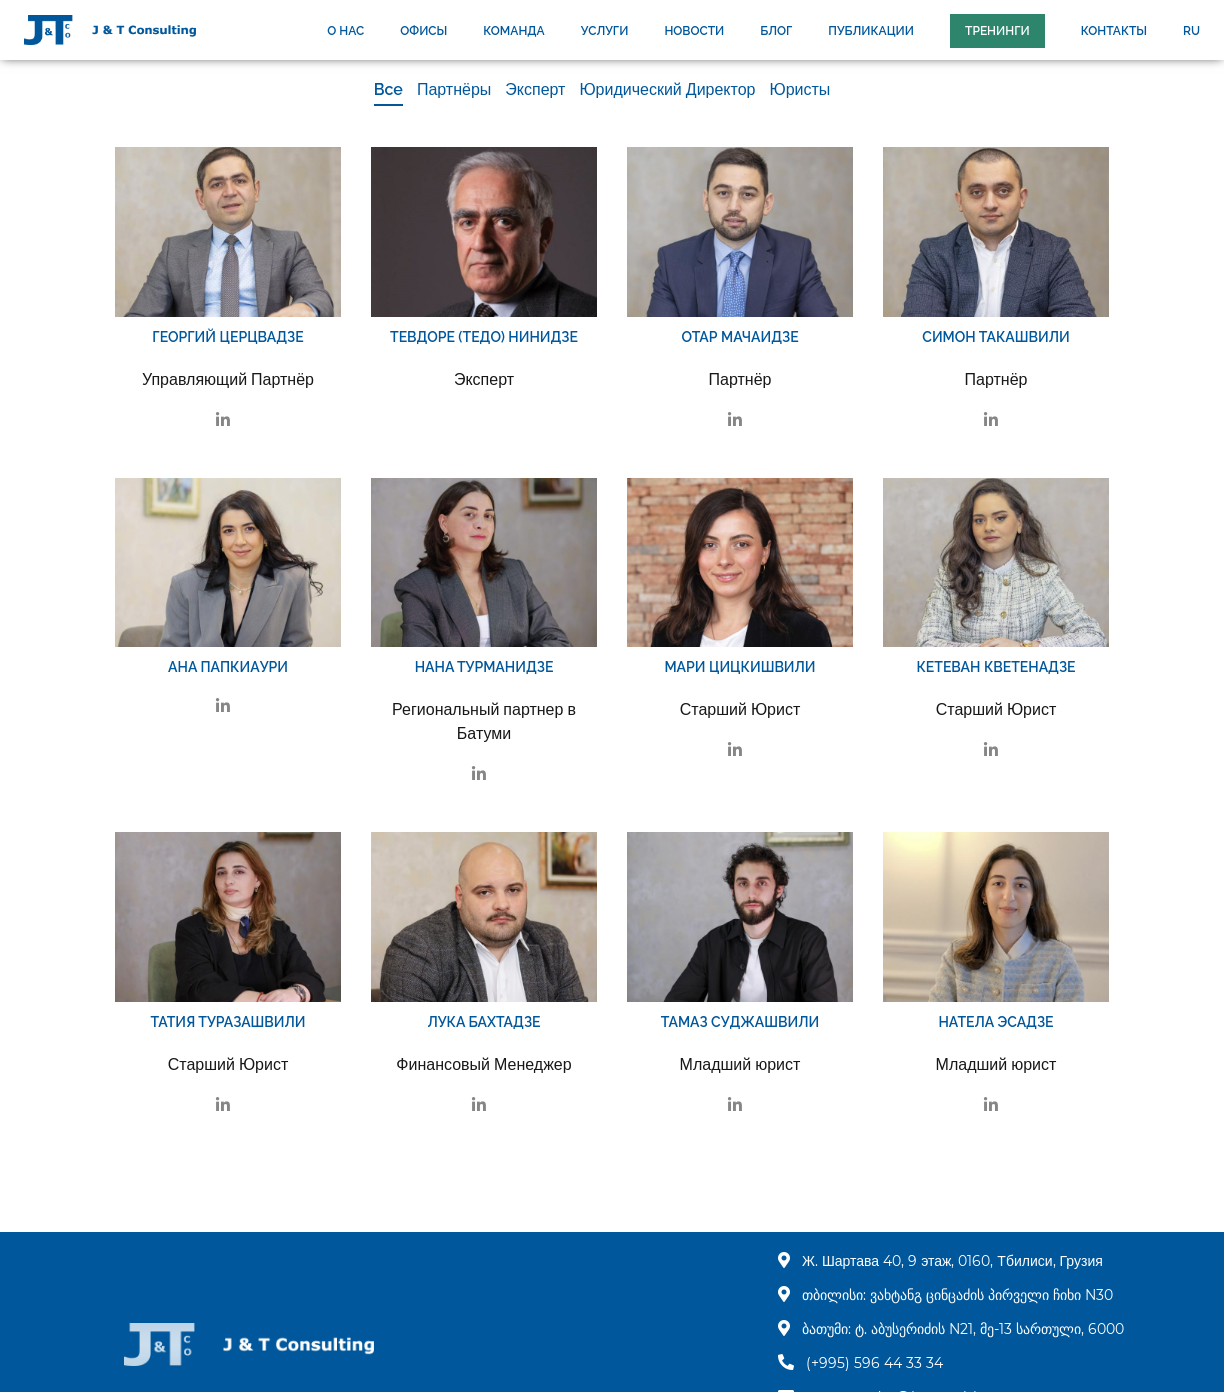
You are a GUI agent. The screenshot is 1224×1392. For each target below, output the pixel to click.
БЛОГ (776, 31)
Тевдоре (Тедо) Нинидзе (484, 337)
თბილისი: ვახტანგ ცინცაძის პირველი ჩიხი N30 (957, 1295)
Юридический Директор (667, 89)
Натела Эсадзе (995, 1022)
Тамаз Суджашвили (740, 1022)
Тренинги (997, 31)
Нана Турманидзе (484, 667)
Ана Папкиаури (228, 667)
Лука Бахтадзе (483, 1022)
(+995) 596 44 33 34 (874, 1363)
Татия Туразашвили (227, 1022)
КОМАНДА (513, 31)
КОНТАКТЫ (1114, 31)
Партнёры (454, 89)
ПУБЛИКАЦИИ (871, 31)
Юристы (799, 89)
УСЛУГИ (605, 31)
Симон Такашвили (995, 337)
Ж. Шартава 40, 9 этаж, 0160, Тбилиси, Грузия (952, 1261)
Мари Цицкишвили (739, 667)
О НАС (345, 31)
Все (388, 89)
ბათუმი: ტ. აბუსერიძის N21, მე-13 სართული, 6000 (963, 1329)
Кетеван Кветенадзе (995, 667)
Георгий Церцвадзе (227, 337)
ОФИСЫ (423, 31)
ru (1191, 31)
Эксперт (535, 89)
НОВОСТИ (694, 31)
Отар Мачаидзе (739, 337)
